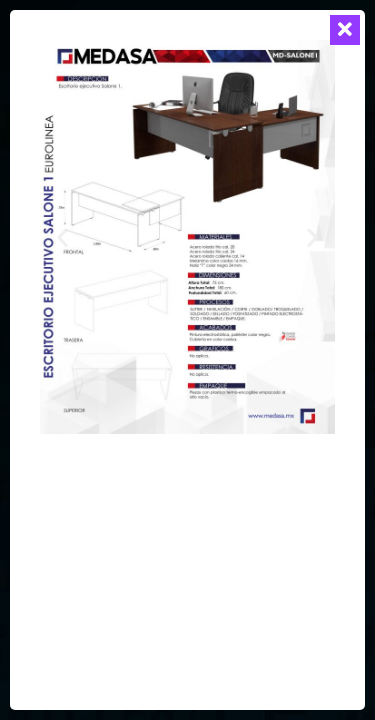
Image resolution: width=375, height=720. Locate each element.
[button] (62, 236)
